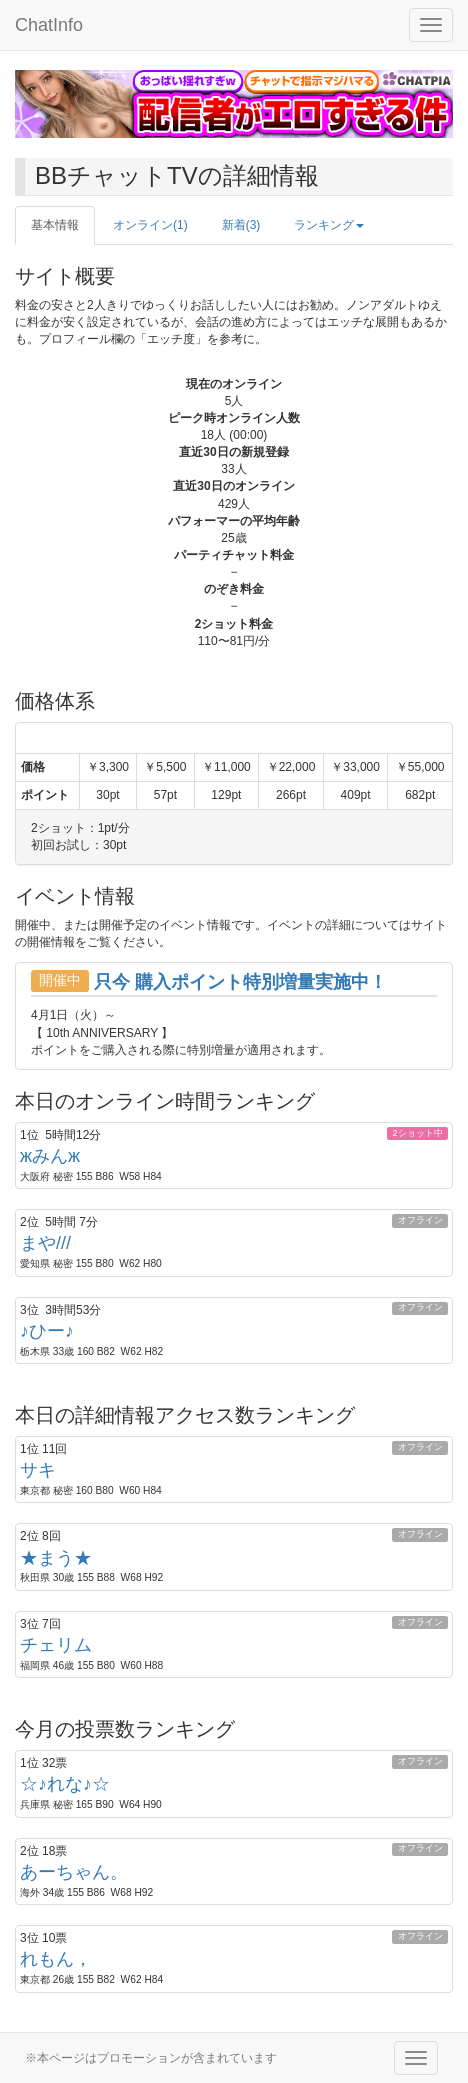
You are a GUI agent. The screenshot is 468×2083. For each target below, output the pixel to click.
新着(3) (241, 225)
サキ (38, 1470)
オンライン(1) (150, 225)
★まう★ (56, 1558)
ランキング (329, 225)
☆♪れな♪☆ (65, 1784)
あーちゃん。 (74, 1872)
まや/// (45, 1243)
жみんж (50, 1156)
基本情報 (55, 225)
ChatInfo (49, 25)
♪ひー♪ (47, 1331)
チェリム (56, 1645)
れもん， (56, 1959)
